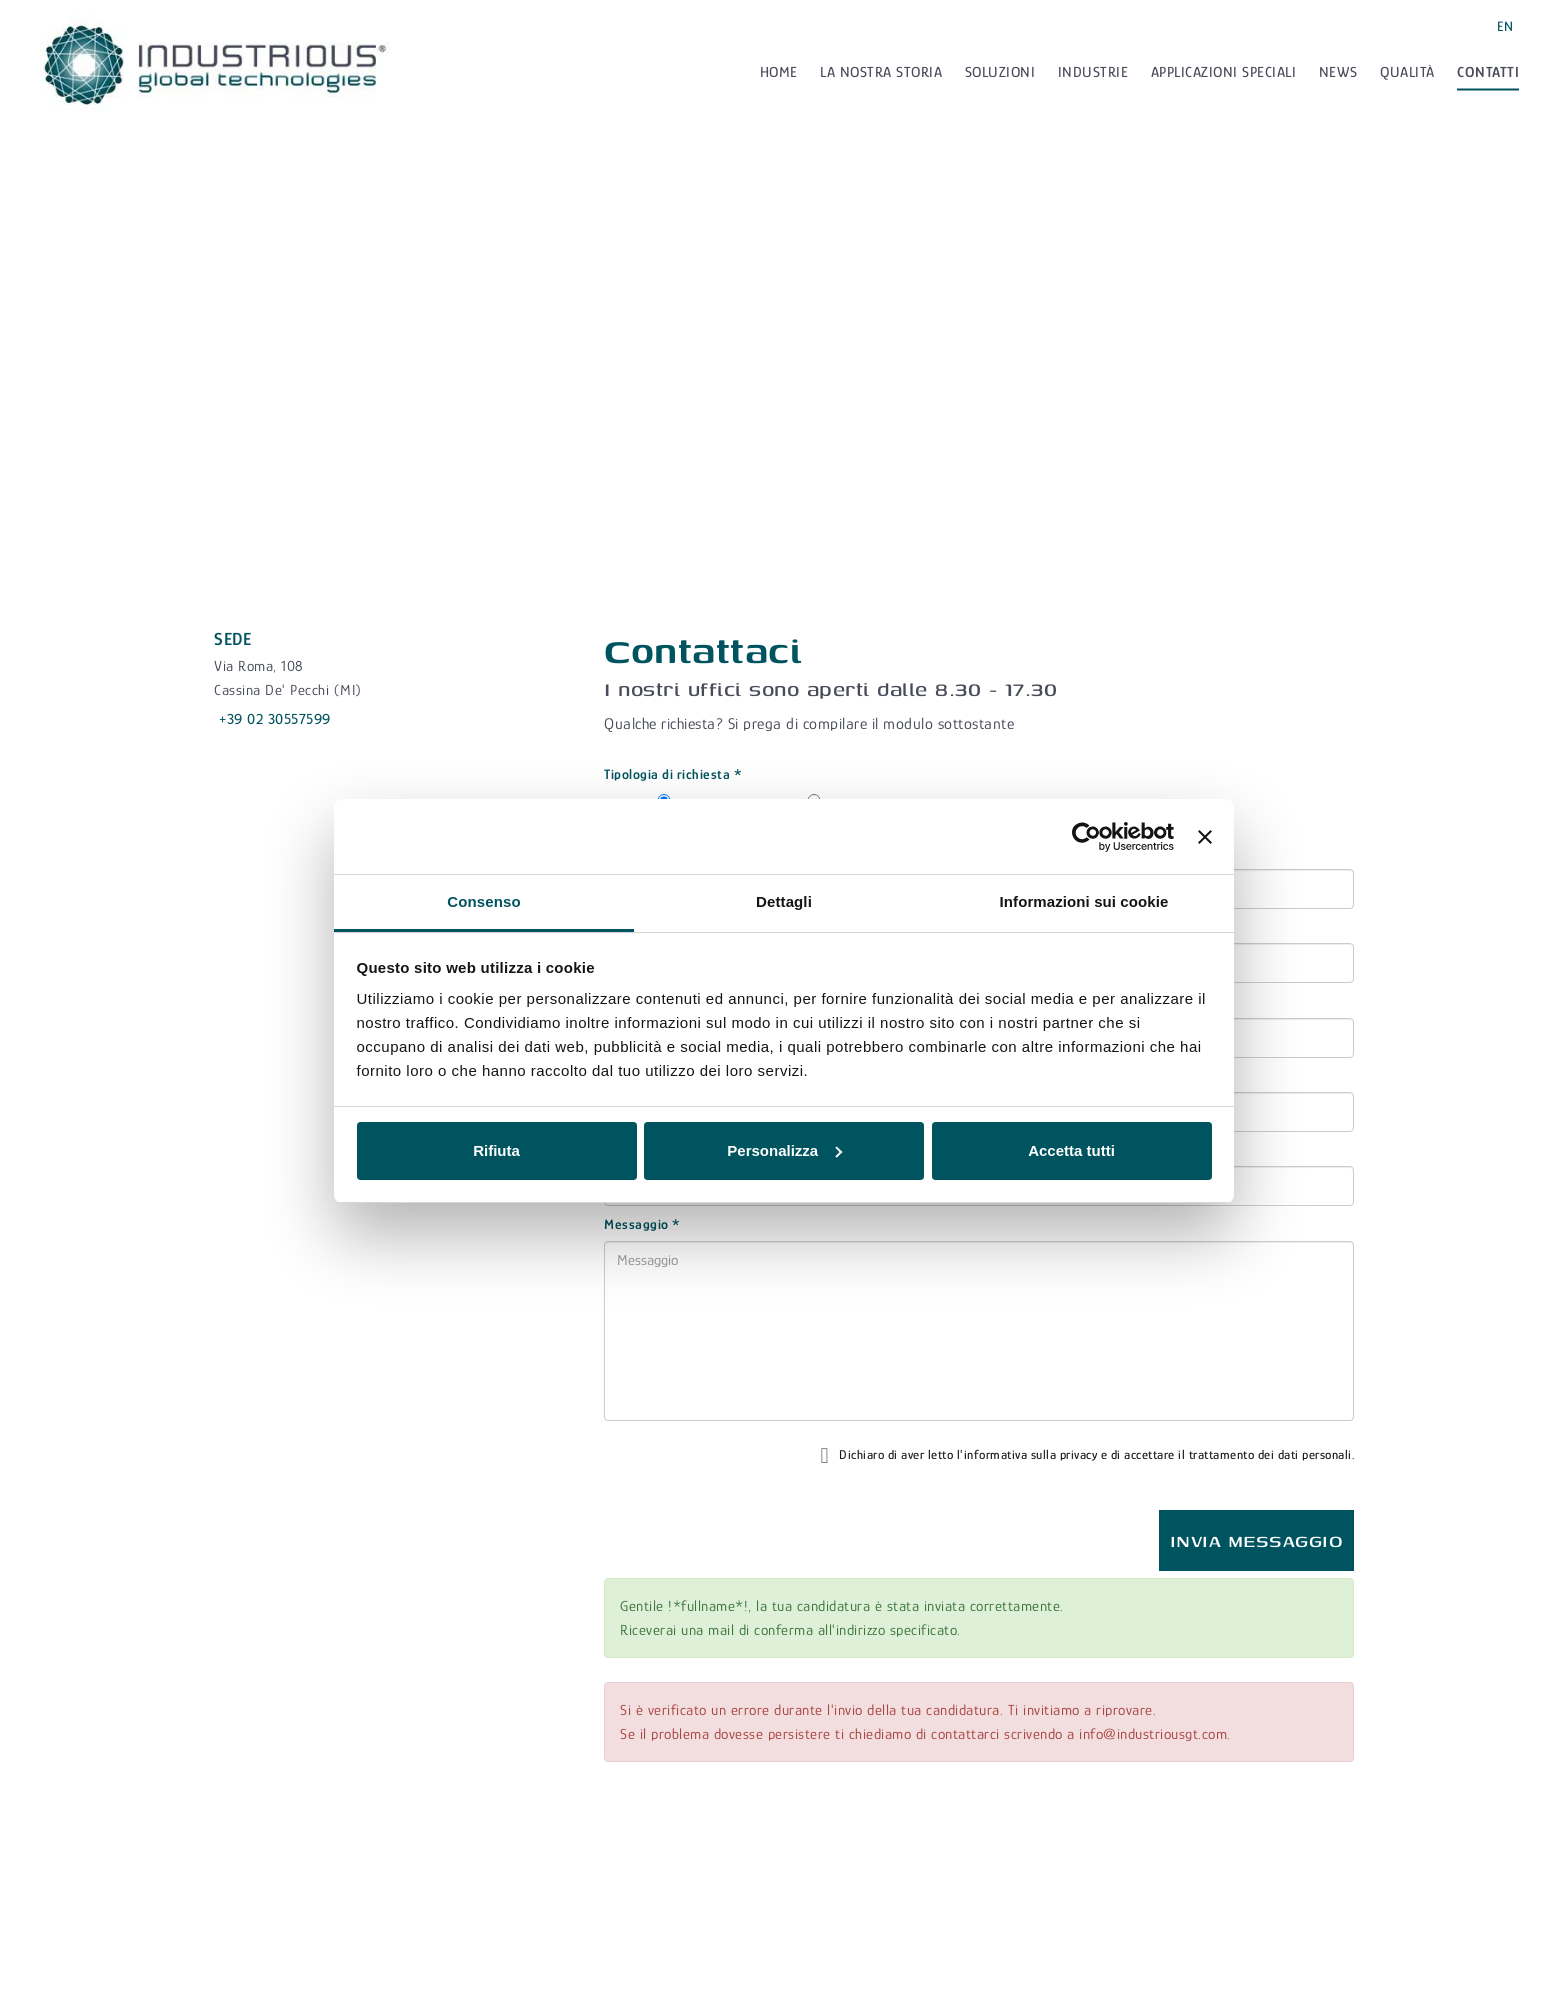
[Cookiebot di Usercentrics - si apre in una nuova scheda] (1086, 837)
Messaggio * (642, 1224)
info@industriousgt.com (1153, 1733)
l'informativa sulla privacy (1027, 1453)
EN (1505, 26)
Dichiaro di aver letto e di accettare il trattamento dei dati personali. (1087, 1455)
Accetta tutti (1071, 1150)
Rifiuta (496, 1150)
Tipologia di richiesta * (673, 774)
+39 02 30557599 (275, 718)
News (1338, 71)
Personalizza (784, 1150)
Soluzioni (1000, 71)
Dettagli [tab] (784, 901)
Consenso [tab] (483, 901)
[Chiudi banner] (1205, 837)
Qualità (1407, 71)
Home (779, 71)
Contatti (1488, 71)
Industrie (1093, 71)
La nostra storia (881, 71)
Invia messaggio (1257, 1540)
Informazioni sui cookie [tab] (1084, 901)
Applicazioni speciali (1224, 71)
